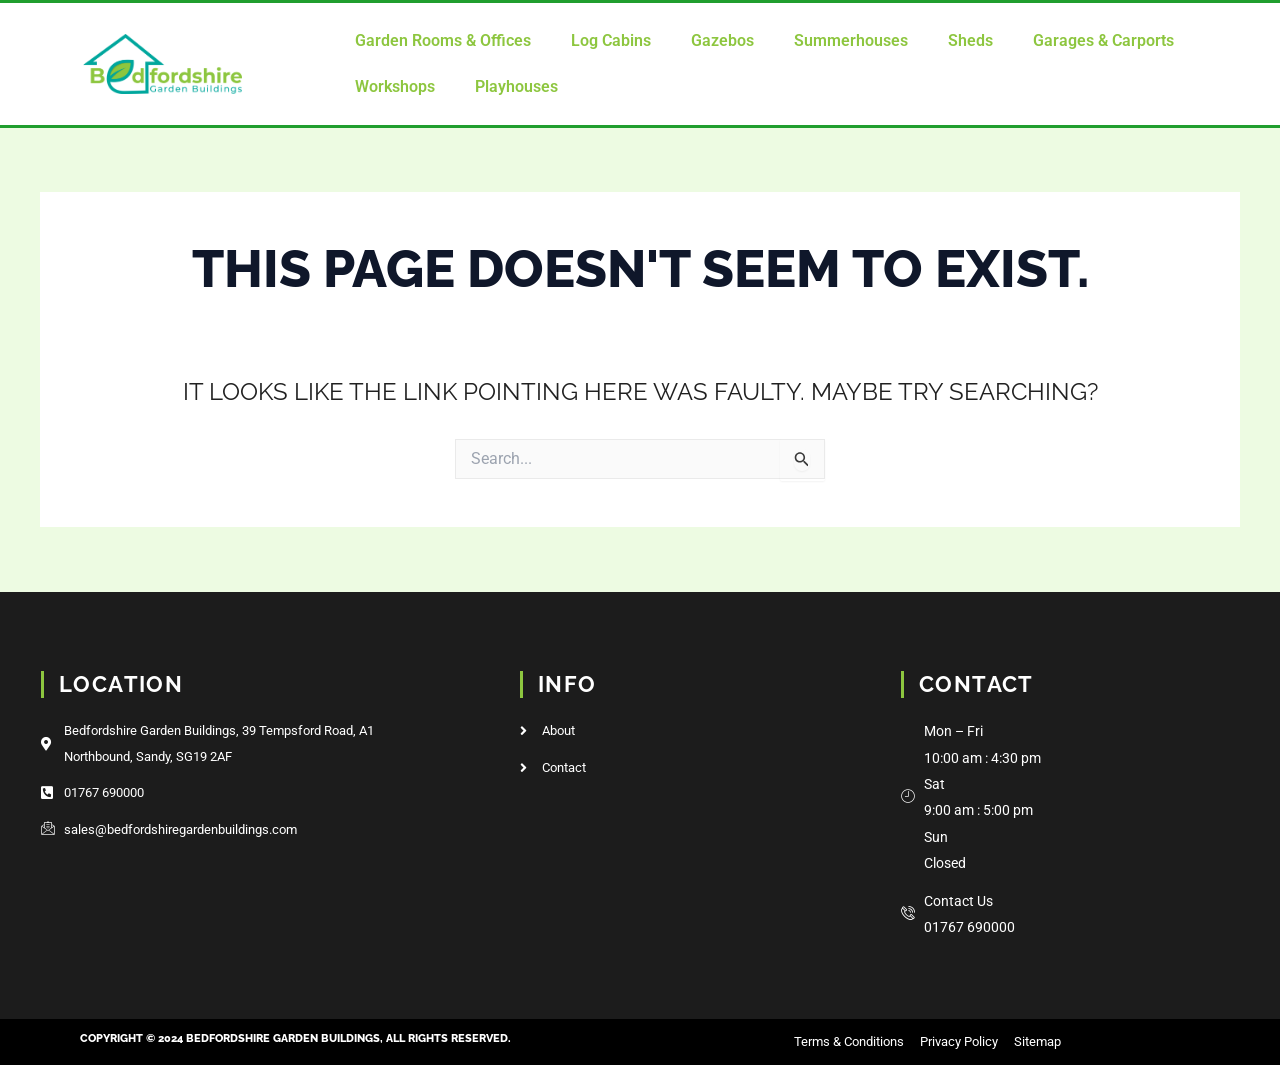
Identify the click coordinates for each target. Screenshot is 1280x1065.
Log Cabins (611, 40)
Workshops (395, 86)
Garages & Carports (1103, 40)
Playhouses (516, 86)
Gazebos (722, 40)
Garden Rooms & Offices (443, 40)
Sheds (970, 40)
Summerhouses (851, 40)
